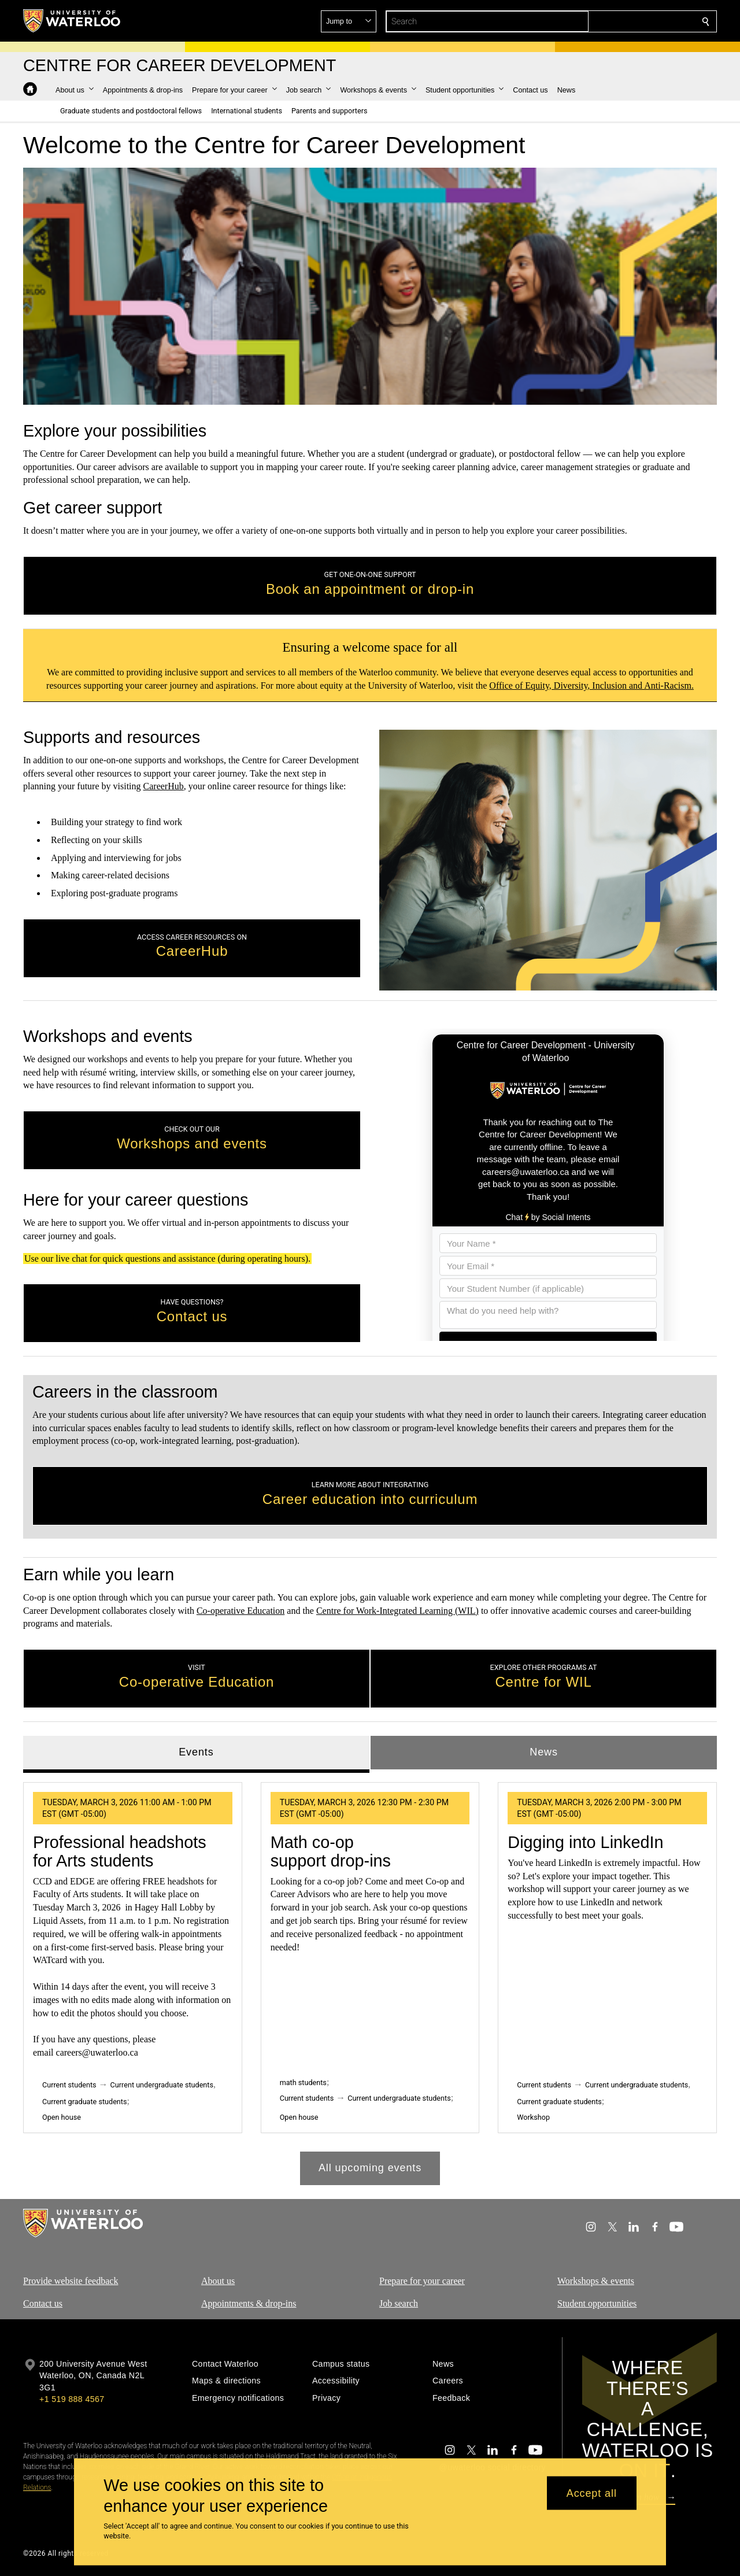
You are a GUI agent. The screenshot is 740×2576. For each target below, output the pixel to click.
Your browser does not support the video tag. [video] (370, 286)
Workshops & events (595, 2281)
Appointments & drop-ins (248, 2303)
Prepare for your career (422, 2281)
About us (218, 2281)
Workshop (533, 2116)
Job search (398, 2303)
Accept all (592, 2493)
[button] (622, 21)
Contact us (42, 2303)
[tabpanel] (370, 1978)
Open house (61, 2116)
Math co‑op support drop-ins (331, 1851)
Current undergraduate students (161, 2084)
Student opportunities (597, 2303)
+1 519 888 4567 (71, 2399)
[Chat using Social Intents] (548, 1185)
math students (303, 2082)
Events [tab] (196, 1752)
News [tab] (544, 1752)
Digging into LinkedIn (585, 1842)
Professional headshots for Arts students (119, 1851)
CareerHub (163, 787)
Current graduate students (84, 2101)
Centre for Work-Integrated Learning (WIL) (397, 1610)
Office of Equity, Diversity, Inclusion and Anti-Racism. (591, 685)
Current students (69, 2084)
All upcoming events (370, 2168)
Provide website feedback (70, 2281)
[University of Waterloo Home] (72, 20)
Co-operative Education (240, 1610)
